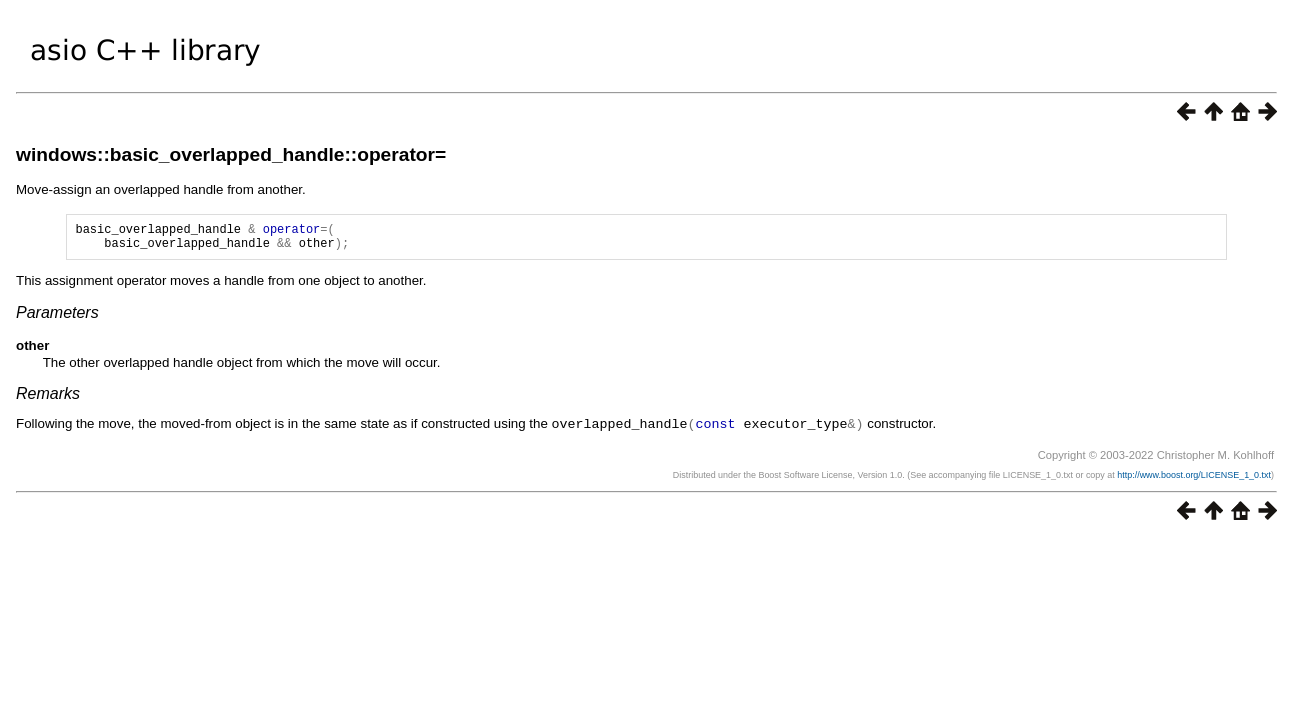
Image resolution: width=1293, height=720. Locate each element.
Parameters (57, 318)
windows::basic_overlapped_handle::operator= (231, 154)
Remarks (48, 399)
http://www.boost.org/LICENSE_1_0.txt (1194, 480)
